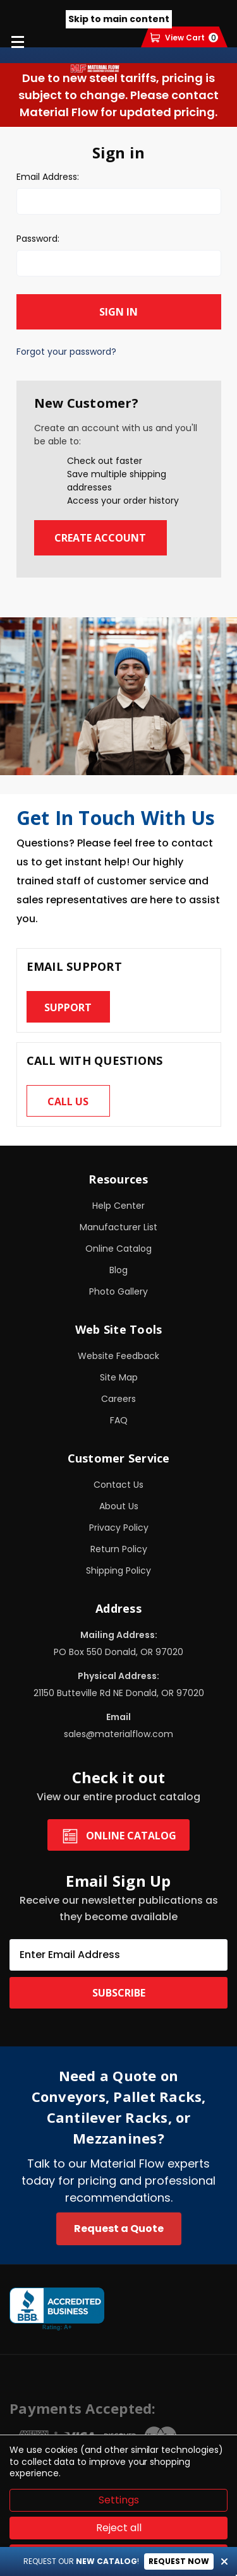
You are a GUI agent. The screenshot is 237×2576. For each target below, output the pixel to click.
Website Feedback (118, 1356)
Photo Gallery (118, 1291)
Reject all (119, 2527)
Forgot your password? (66, 351)
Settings (119, 2500)
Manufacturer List (118, 1227)
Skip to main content (118, 19)
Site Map (119, 1377)
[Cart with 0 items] (184, 38)
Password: (37, 238)
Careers (118, 1398)
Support (68, 1007)
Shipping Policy (118, 1570)
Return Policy (118, 1549)
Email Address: (47, 176)
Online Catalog (118, 1248)
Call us (67, 1101)
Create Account (100, 538)
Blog (118, 1270)
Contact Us (118, 1484)
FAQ (119, 1420)
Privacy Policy (119, 1527)
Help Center (118, 1205)
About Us (118, 1506)
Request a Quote (119, 2228)
